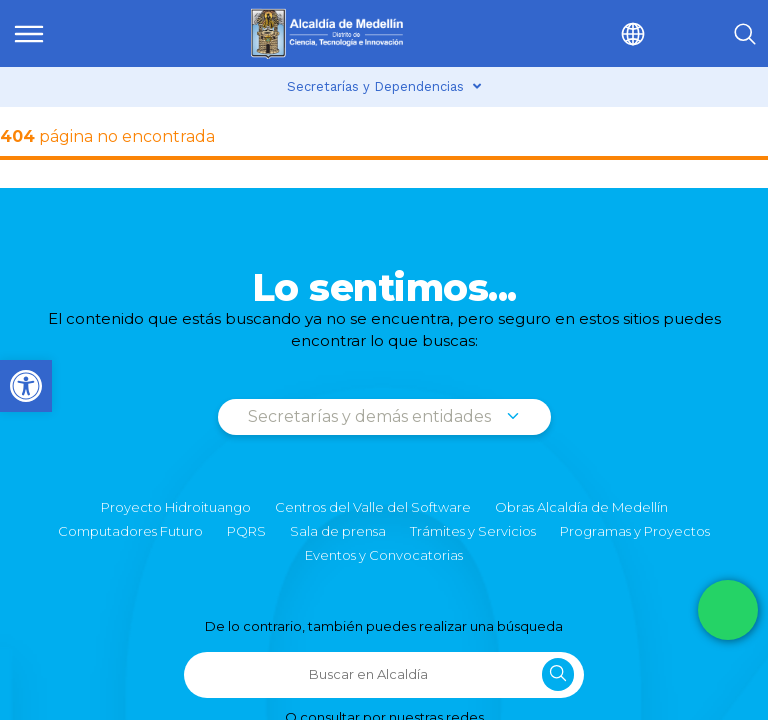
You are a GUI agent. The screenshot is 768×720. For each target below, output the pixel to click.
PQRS (246, 531)
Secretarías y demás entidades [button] (384, 416)
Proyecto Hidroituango (176, 507)
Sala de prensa (338, 531)
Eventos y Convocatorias (384, 555)
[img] (29, 34)
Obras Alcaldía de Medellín (581, 507)
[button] (590, 33)
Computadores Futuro (130, 531)
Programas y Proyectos (635, 531)
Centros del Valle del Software (373, 507)
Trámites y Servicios (473, 531)
